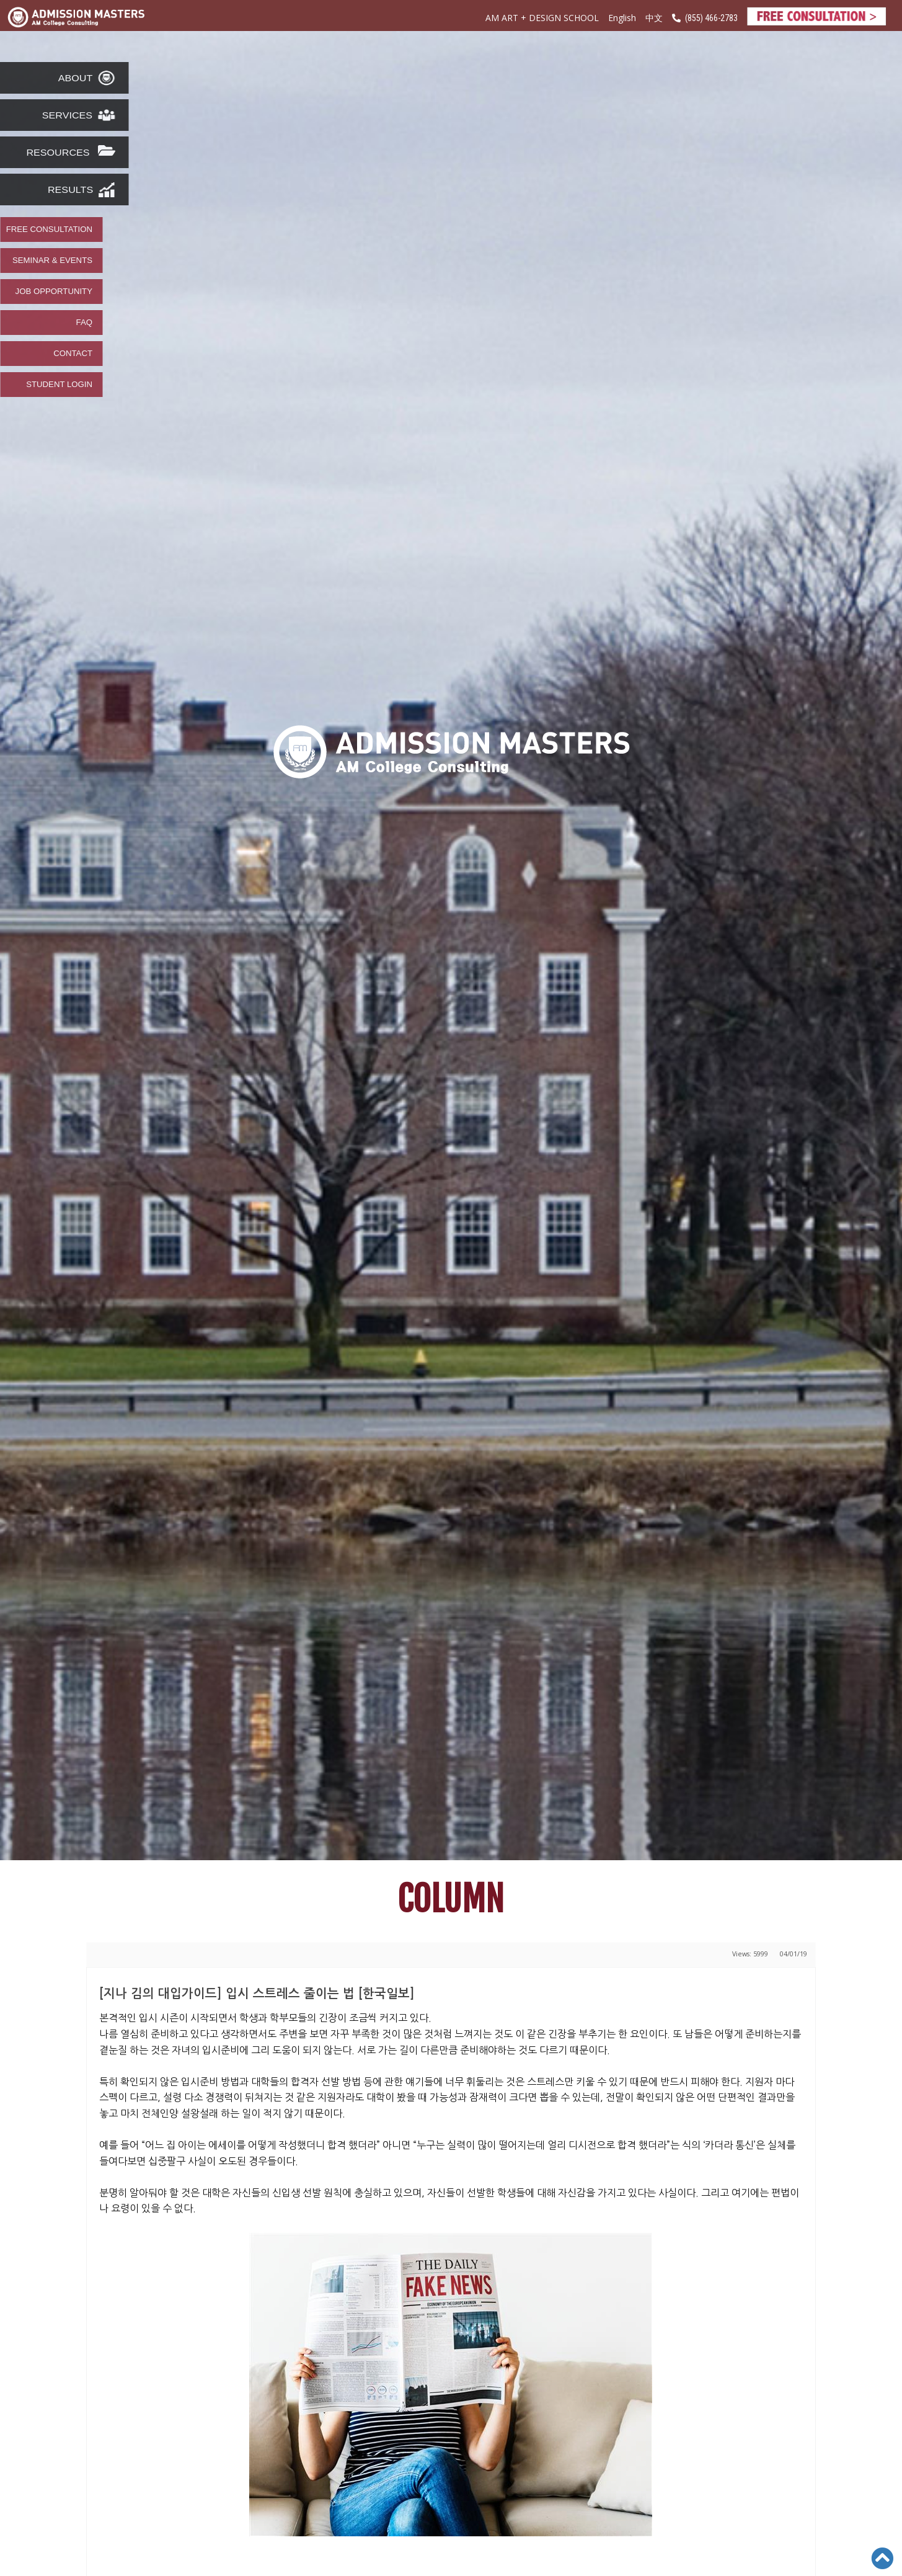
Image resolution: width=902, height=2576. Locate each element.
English (622, 18)
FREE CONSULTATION (49, 229)
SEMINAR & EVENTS (52, 260)
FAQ (84, 322)
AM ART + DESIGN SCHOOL (542, 18)
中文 (654, 18)
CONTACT (72, 353)
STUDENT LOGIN (59, 384)
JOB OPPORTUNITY (53, 291)
